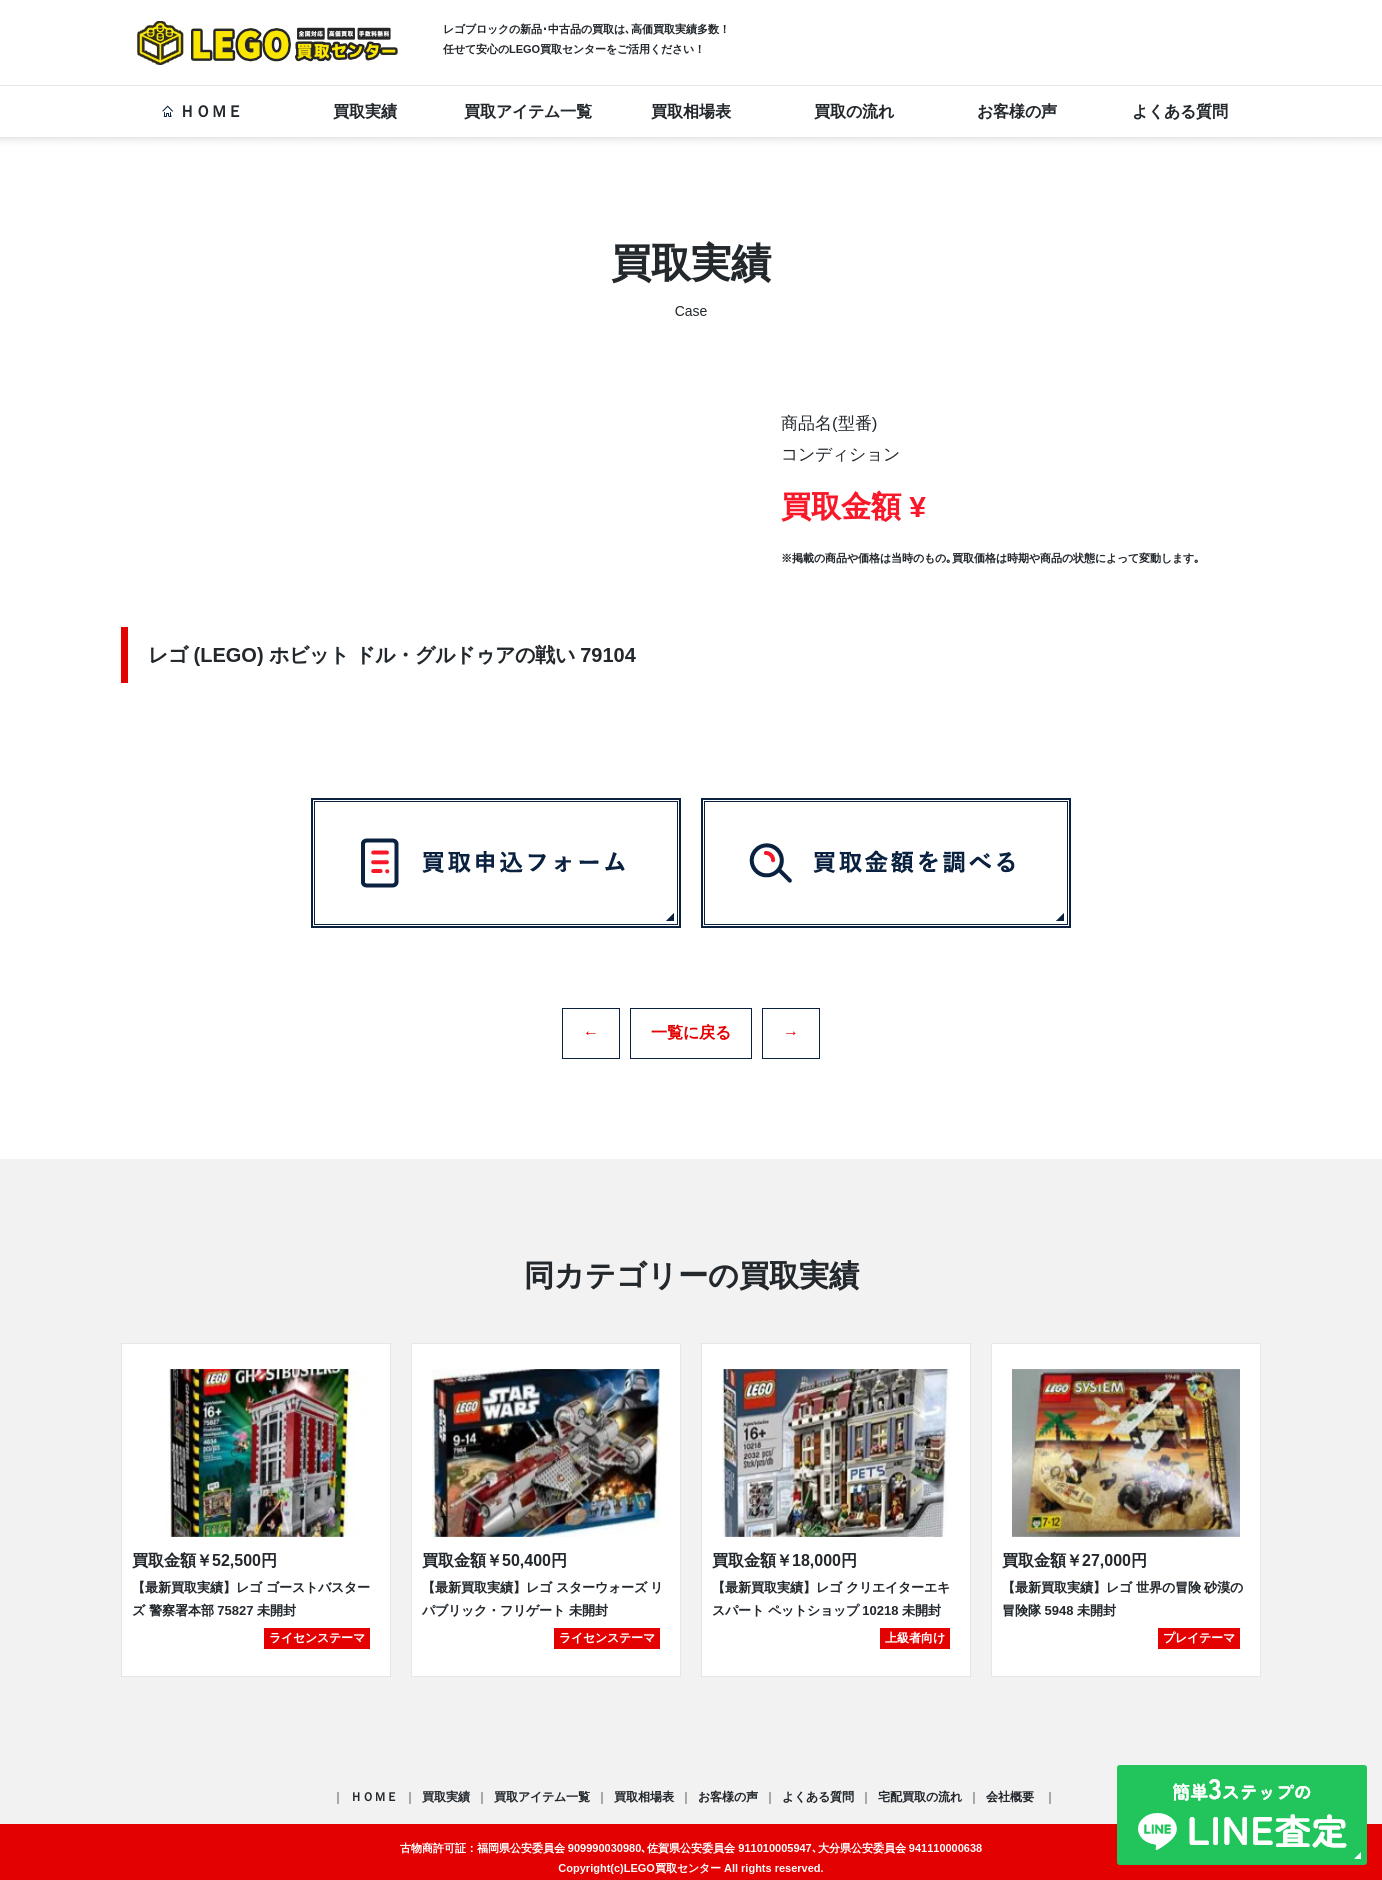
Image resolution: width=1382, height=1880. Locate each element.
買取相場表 (691, 111)
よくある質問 (1180, 111)
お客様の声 (1017, 111)
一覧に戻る (691, 1026)
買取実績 (365, 111)
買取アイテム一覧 (528, 111)
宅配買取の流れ (920, 1784)
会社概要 (1011, 1784)
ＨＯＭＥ (202, 111)
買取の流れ (854, 111)
